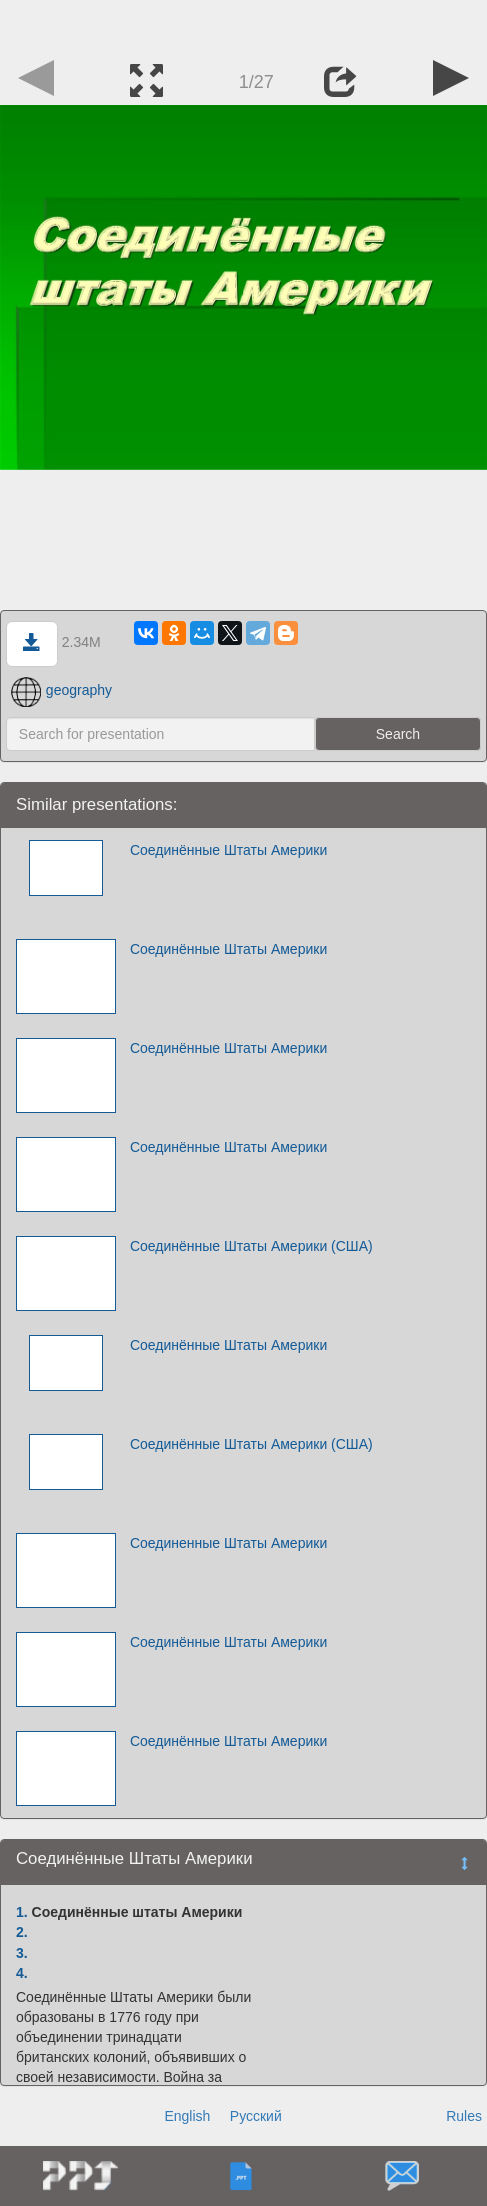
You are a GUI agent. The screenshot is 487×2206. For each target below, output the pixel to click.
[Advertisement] (244, 25)
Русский (256, 2116)
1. (22, 1912)
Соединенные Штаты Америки (228, 1543)
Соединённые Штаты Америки (228, 850)
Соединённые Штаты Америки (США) (251, 1246)
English (187, 2116)
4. (22, 1973)
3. (22, 1953)
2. (22, 1932)
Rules (464, 2116)
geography (61, 690)
